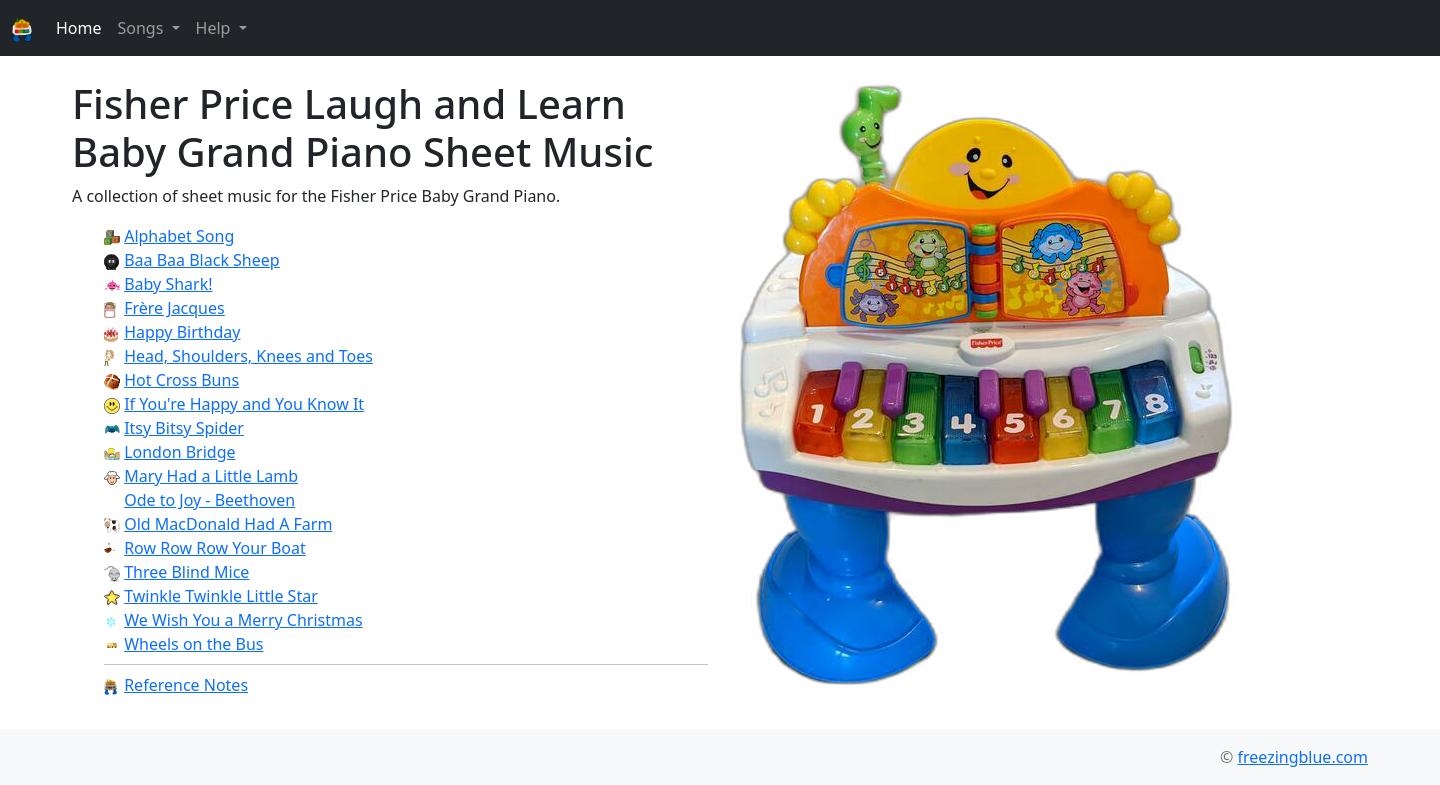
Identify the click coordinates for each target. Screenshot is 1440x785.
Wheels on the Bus (193, 644)
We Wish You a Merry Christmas (243, 620)
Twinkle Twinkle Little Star (221, 596)
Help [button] (215, 28)
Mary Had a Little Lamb (211, 476)
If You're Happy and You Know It (244, 404)
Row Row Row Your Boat (215, 548)
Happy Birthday (182, 332)
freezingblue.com (1302, 757)
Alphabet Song (179, 236)
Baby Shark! (168, 284)
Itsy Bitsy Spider (184, 428)
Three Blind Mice (186, 572)
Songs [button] (142, 28)
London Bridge (179, 452)
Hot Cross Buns (181, 380)
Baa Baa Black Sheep (201, 260)
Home (79, 28)
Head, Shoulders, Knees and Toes (248, 356)
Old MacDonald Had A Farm (228, 524)
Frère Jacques (174, 308)
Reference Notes (186, 685)
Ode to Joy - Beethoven (209, 500)
